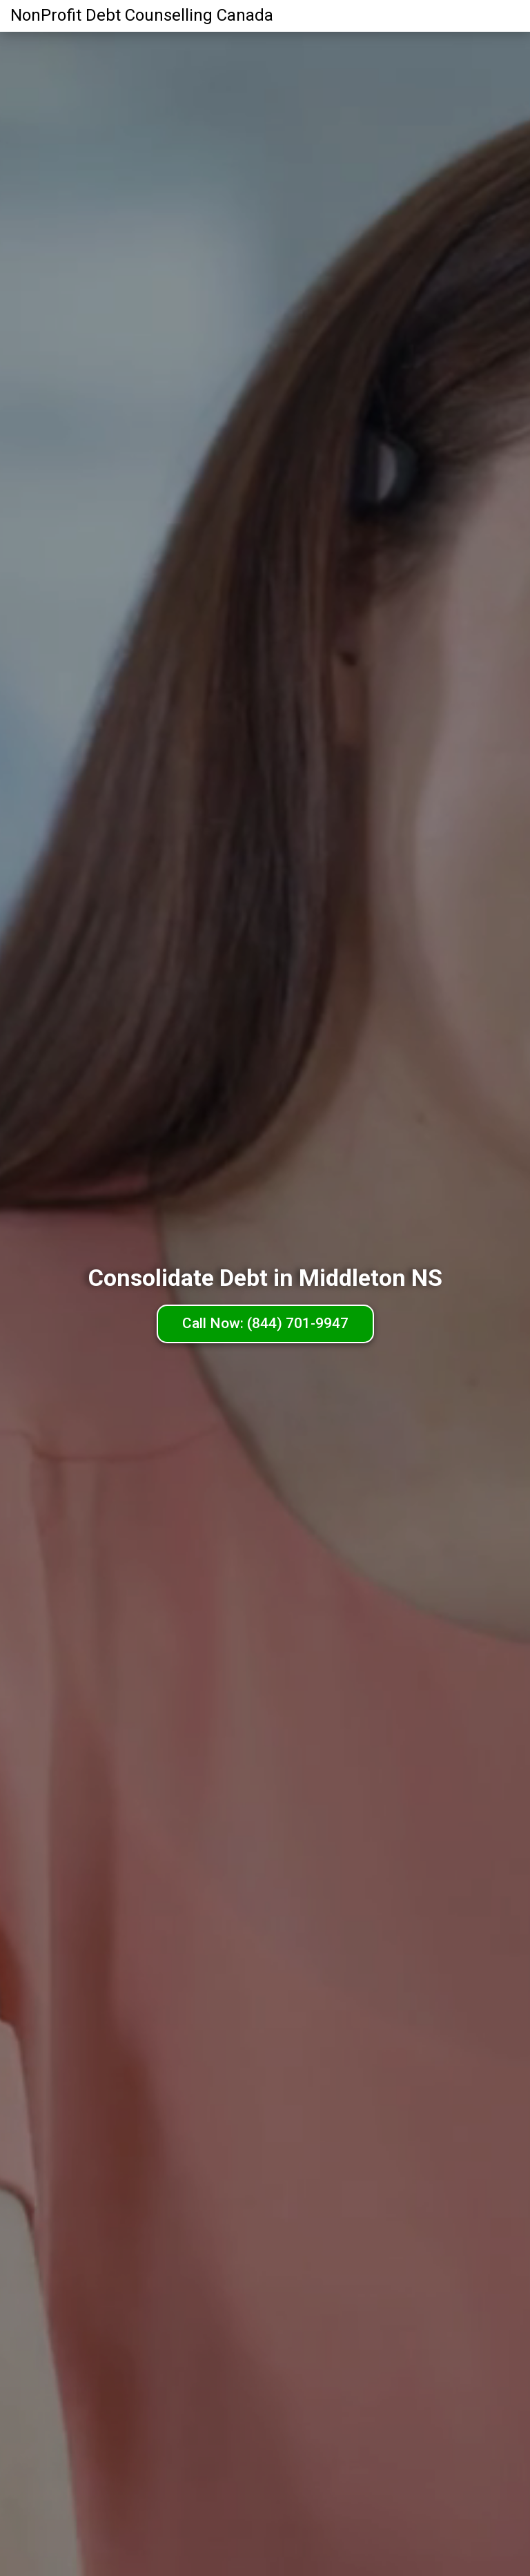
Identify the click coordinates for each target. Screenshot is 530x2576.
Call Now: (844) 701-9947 (265, 1323)
